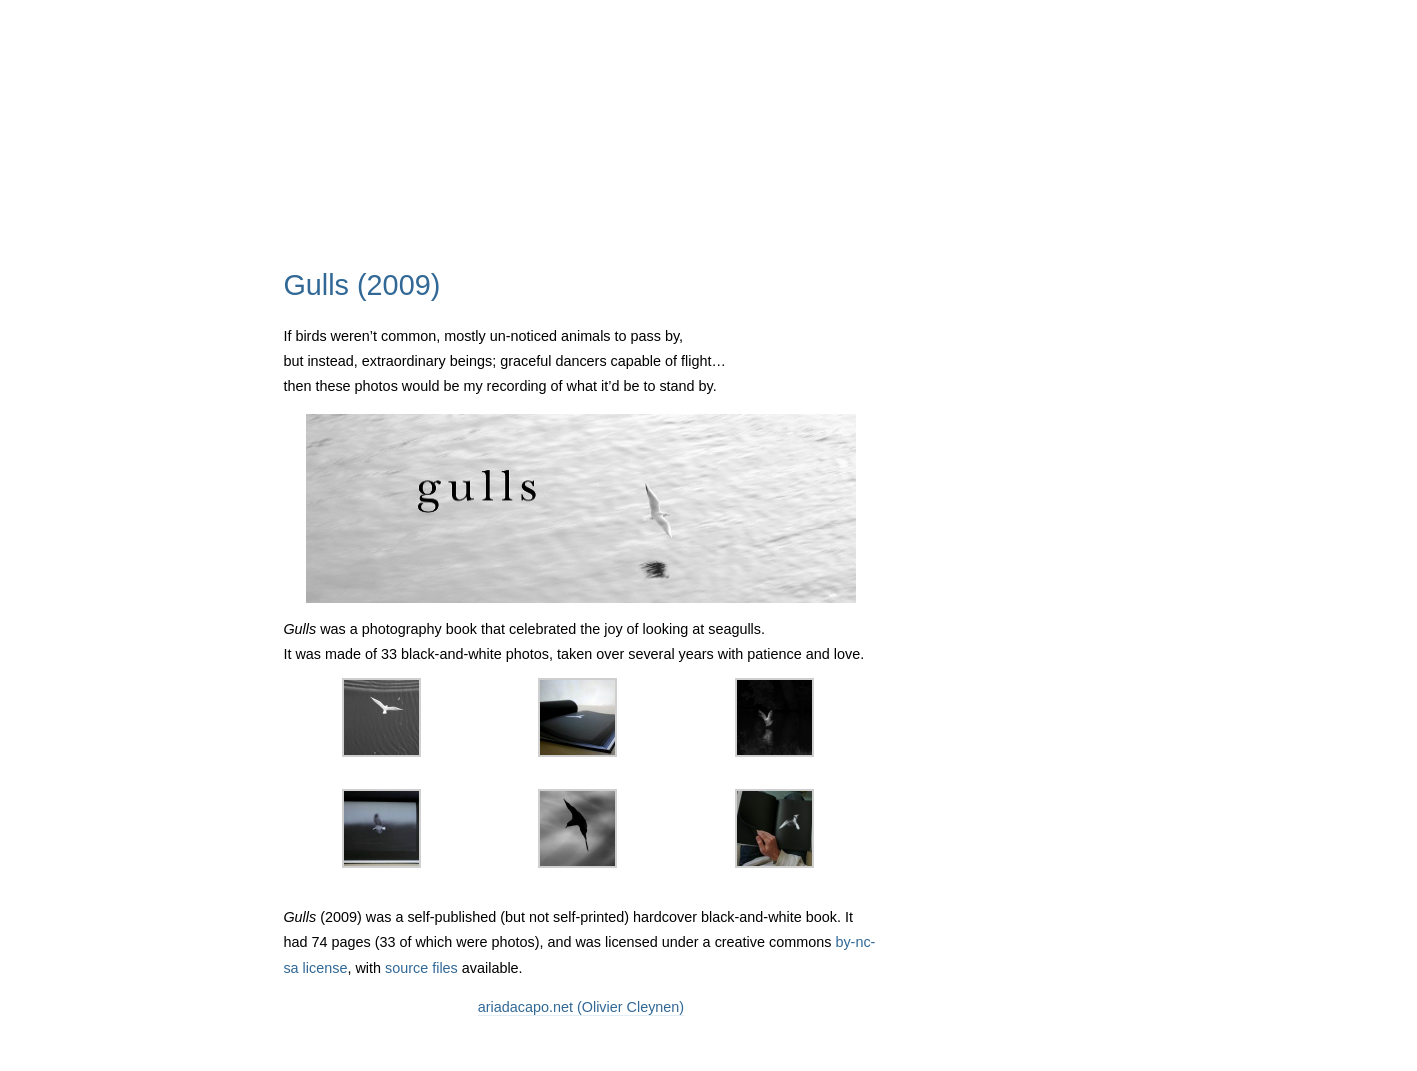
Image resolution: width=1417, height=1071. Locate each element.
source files (421, 968)
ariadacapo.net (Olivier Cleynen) (581, 1007)
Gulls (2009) (361, 285)
